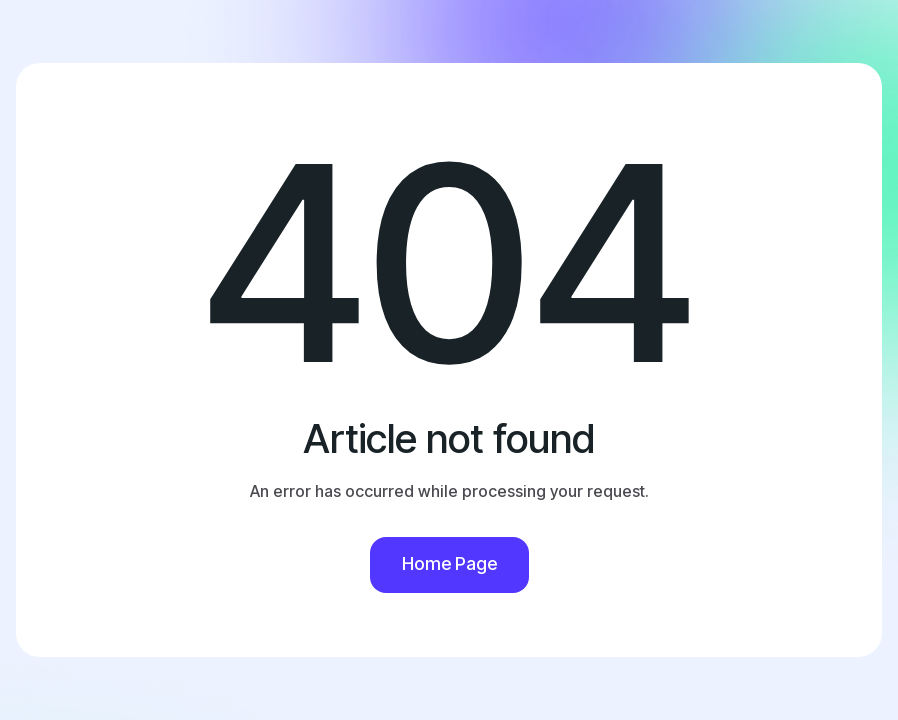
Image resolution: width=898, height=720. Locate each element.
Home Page (449, 563)
